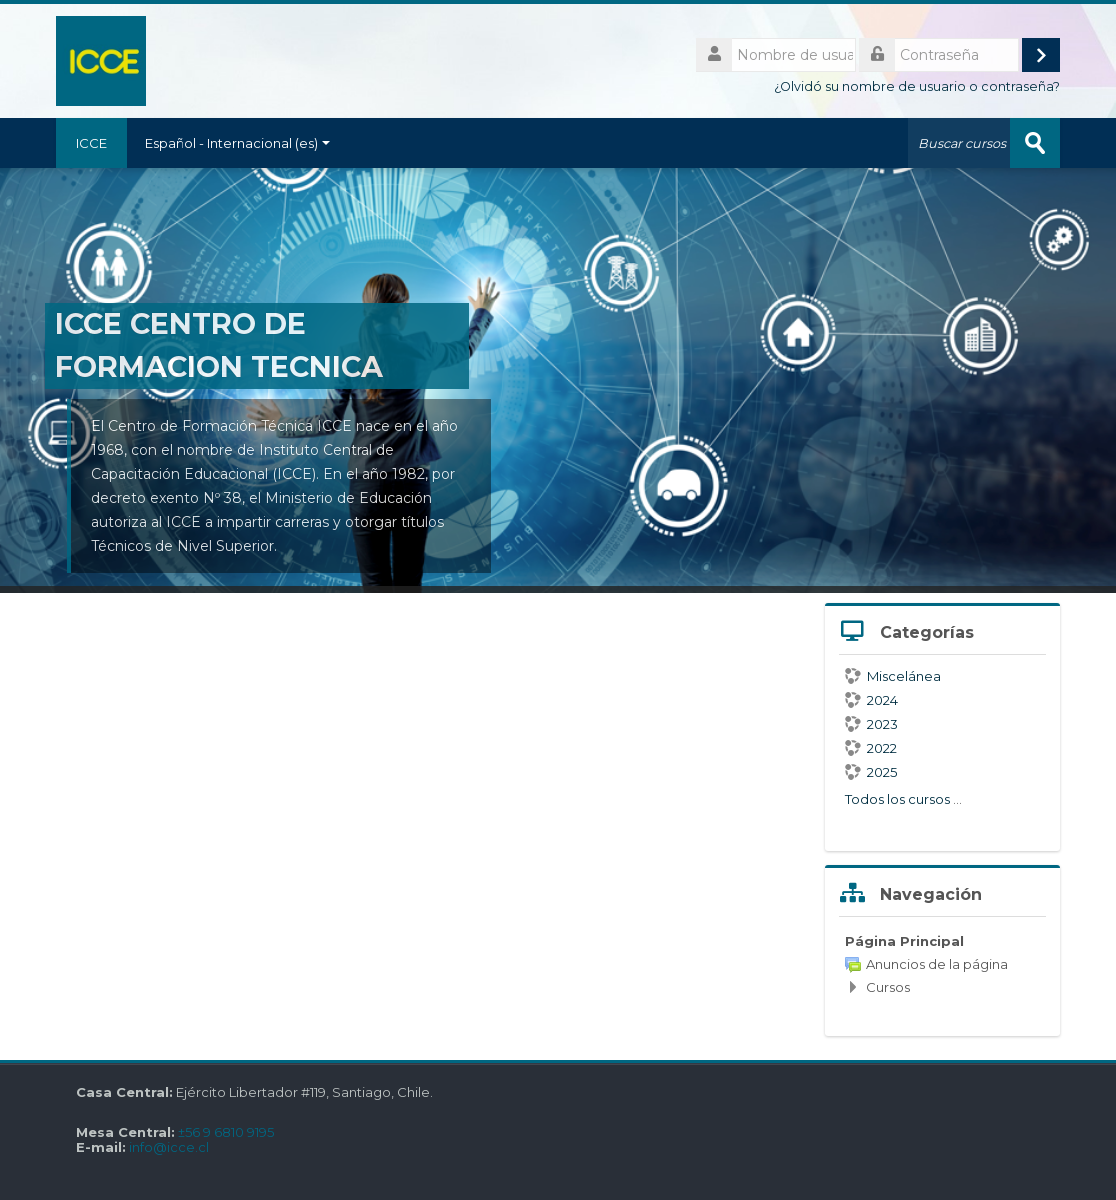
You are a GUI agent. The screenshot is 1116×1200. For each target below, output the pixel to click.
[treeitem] (942, 964)
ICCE (91, 143)
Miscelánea (893, 676)
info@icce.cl (169, 1147)
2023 (871, 724)
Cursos (888, 987)
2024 (871, 700)
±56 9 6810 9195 (226, 1132)
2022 (871, 748)
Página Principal (904, 941)
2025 (871, 772)
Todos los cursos (897, 799)
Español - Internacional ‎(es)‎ (237, 143)
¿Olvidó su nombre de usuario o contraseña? (917, 86)
